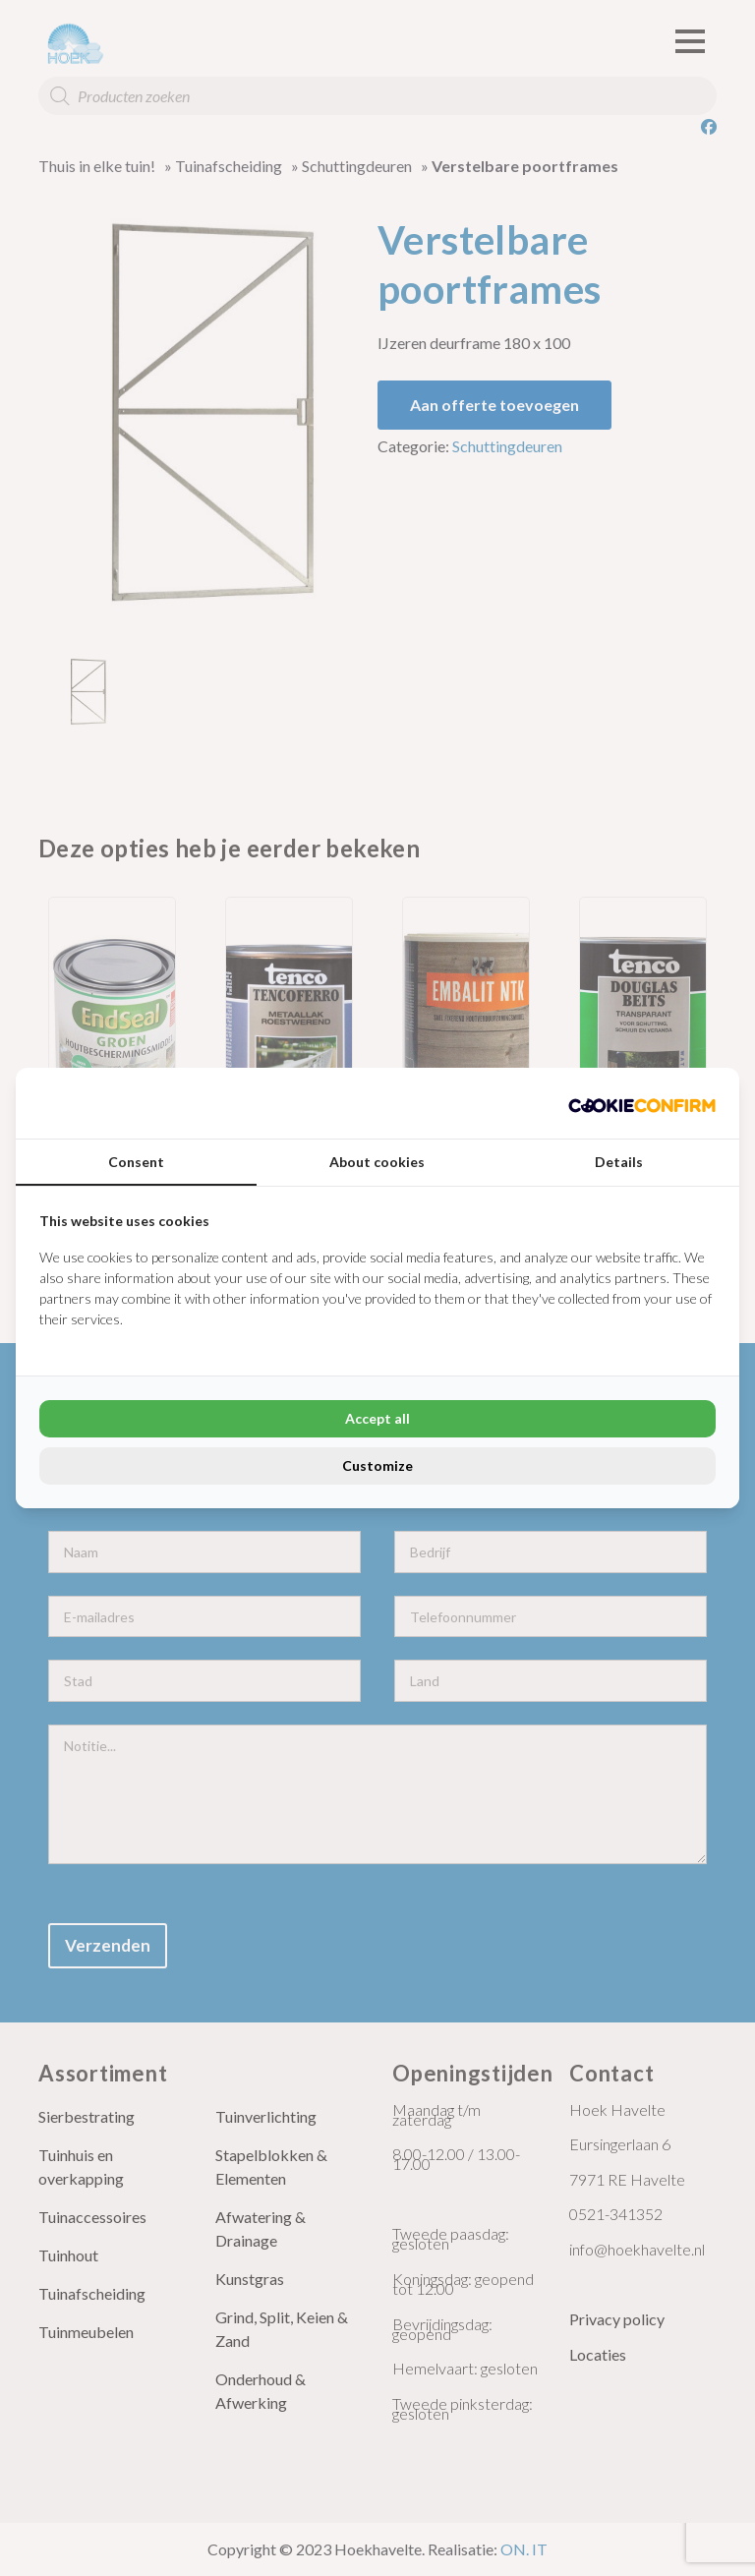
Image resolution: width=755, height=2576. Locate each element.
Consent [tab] (136, 1161)
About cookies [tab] (377, 1161)
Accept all (377, 1418)
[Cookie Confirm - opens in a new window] (642, 1103)
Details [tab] (619, 1161)
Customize (377, 1465)
